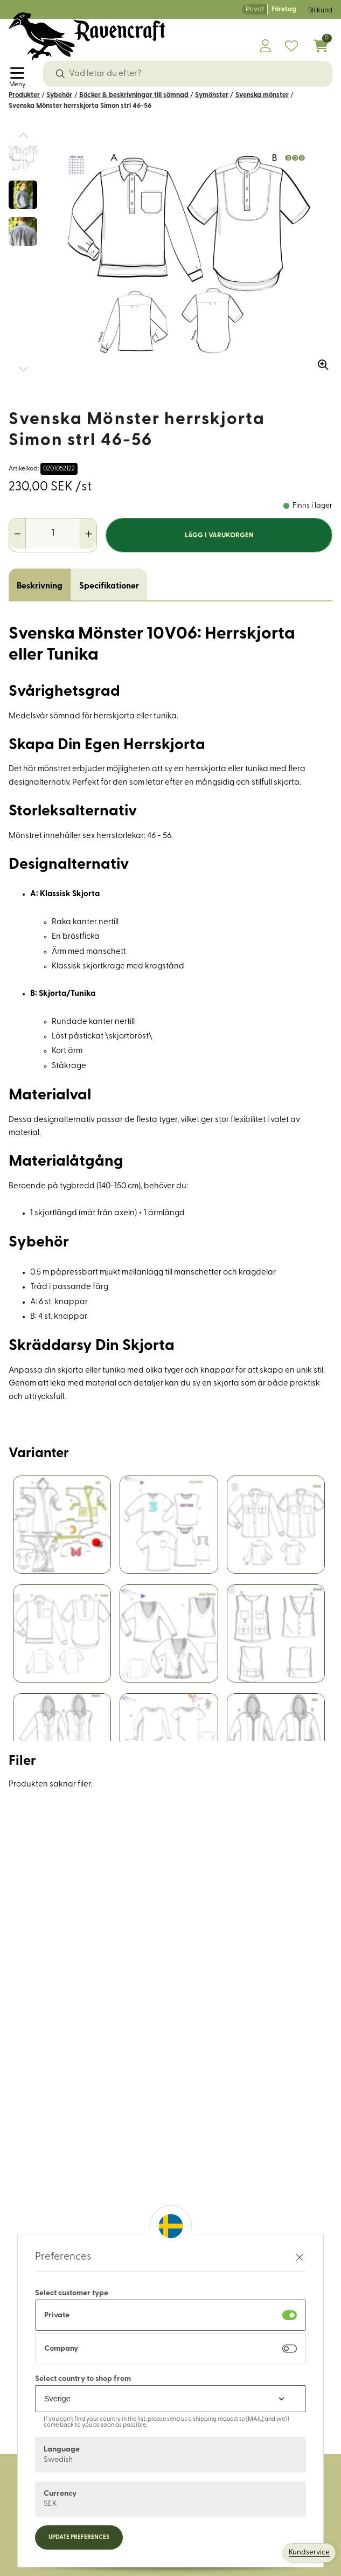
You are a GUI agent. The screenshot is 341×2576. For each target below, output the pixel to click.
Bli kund (320, 10)
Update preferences (78, 2537)
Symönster (211, 95)
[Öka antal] (88, 533)
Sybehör (59, 95)
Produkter (24, 95)
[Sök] (60, 74)
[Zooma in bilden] (319, 361)
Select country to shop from (83, 2379)
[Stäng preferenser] (299, 2257)
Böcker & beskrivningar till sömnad (134, 95)
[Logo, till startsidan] (87, 36)
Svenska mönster (262, 95)
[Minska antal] (17, 533)
